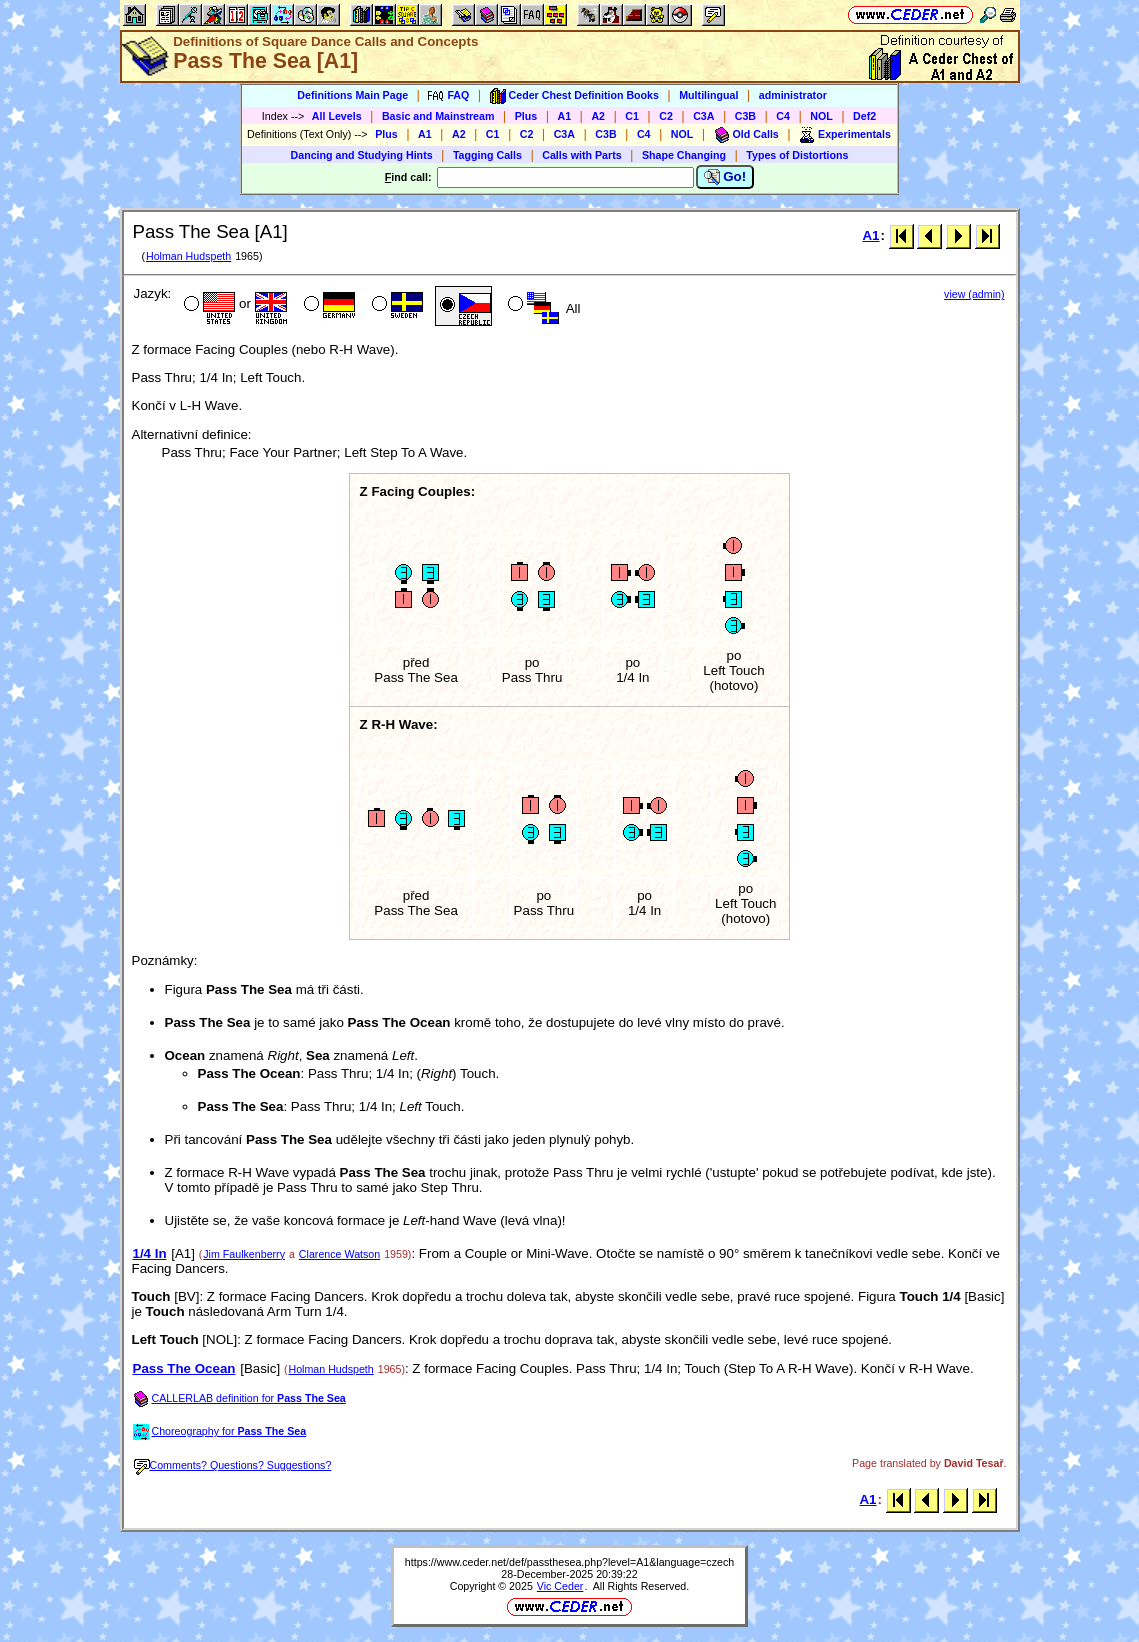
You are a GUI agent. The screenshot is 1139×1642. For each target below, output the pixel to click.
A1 (565, 116)
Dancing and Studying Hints (362, 155)
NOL (821, 116)
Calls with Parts (581, 155)
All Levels (337, 116)
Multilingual (708, 95)
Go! (725, 177)
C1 (632, 116)
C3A (703, 116)
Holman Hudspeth (188, 256)
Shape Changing (684, 155)
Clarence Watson (339, 1254)
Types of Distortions (797, 155)
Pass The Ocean (184, 1368)
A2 (598, 116)
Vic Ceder (560, 1586)
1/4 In (150, 1253)
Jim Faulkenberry (244, 1254)
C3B (745, 116)
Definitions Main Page (352, 95)
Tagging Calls (487, 155)
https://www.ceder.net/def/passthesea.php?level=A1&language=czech (569, 1562)
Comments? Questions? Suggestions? (233, 1465)
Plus (526, 116)
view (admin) (974, 294)
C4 (783, 116)
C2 (666, 116)
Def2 (864, 116)
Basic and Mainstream (438, 116)
